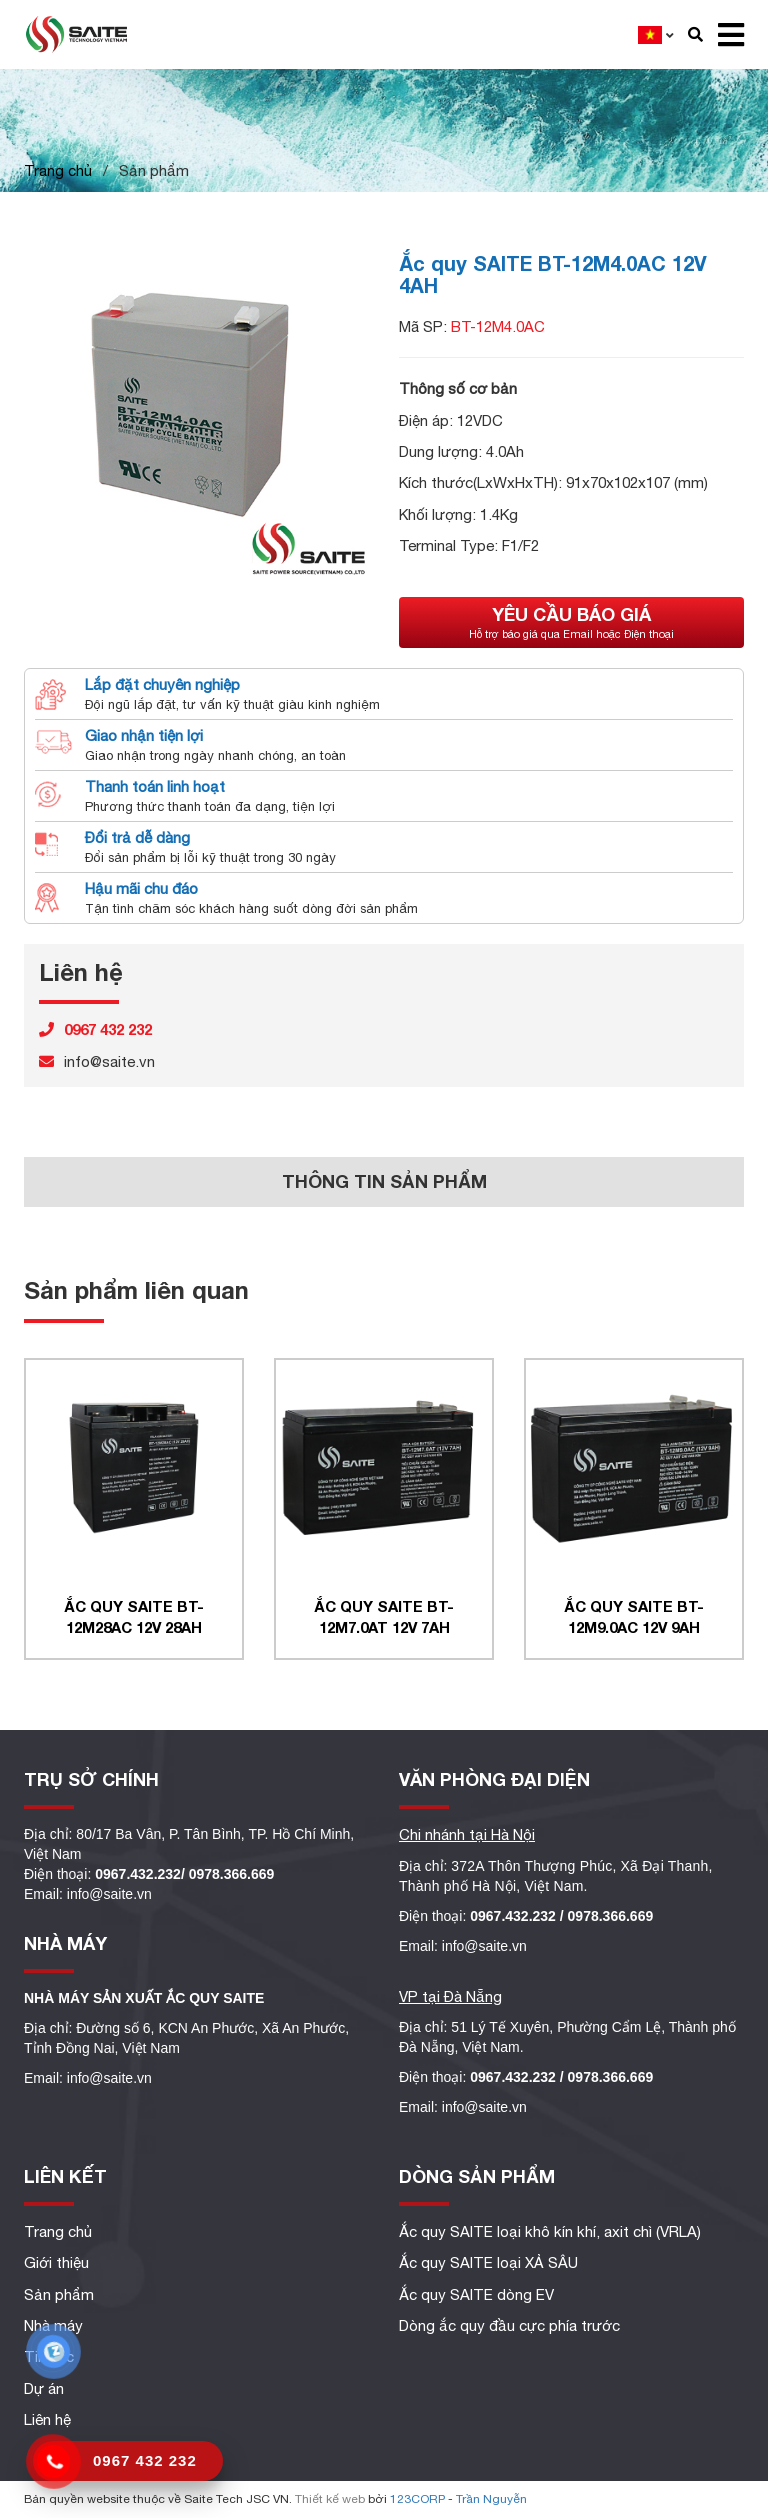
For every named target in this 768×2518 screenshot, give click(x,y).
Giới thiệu (56, 2262)
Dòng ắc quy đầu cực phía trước (509, 2325)
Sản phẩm (59, 2294)
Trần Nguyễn (491, 2499)
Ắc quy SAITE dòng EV (476, 2294)
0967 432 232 (145, 2460)
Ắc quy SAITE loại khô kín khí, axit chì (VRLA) (550, 2231)
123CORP (417, 2499)
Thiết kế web (330, 2499)
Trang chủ (58, 170)
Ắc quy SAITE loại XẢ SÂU (488, 2262)
